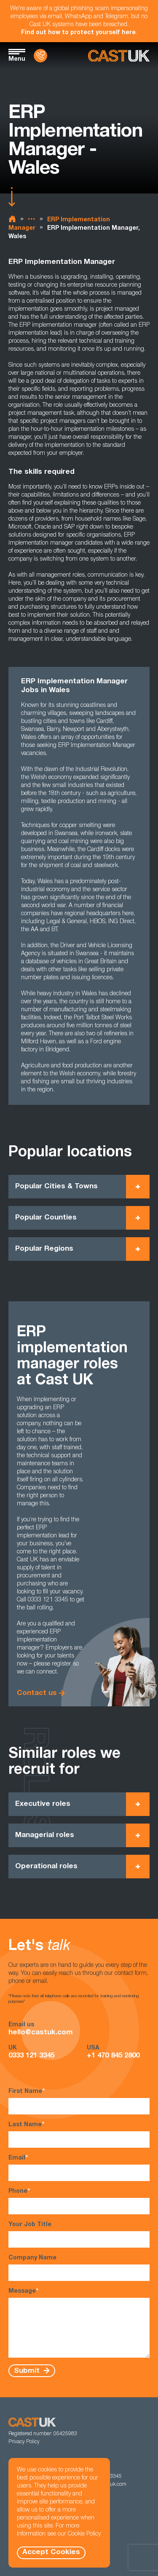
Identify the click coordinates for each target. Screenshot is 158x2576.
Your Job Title (79, 2235)
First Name (79, 2101)
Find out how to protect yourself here (78, 33)
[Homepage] (119, 56)
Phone (79, 2201)
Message (79, 2323)
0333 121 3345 (31, 2056)
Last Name (79, 2134)
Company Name (79, 2268)
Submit (28, 2371)
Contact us (37, 1693)
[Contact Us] (40, 55)
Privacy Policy (24, 2441)
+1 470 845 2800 (113, 2056)
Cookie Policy (84, 2534)
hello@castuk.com (40, 2032)
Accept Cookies (51, 2552)
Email (79, 2167)
